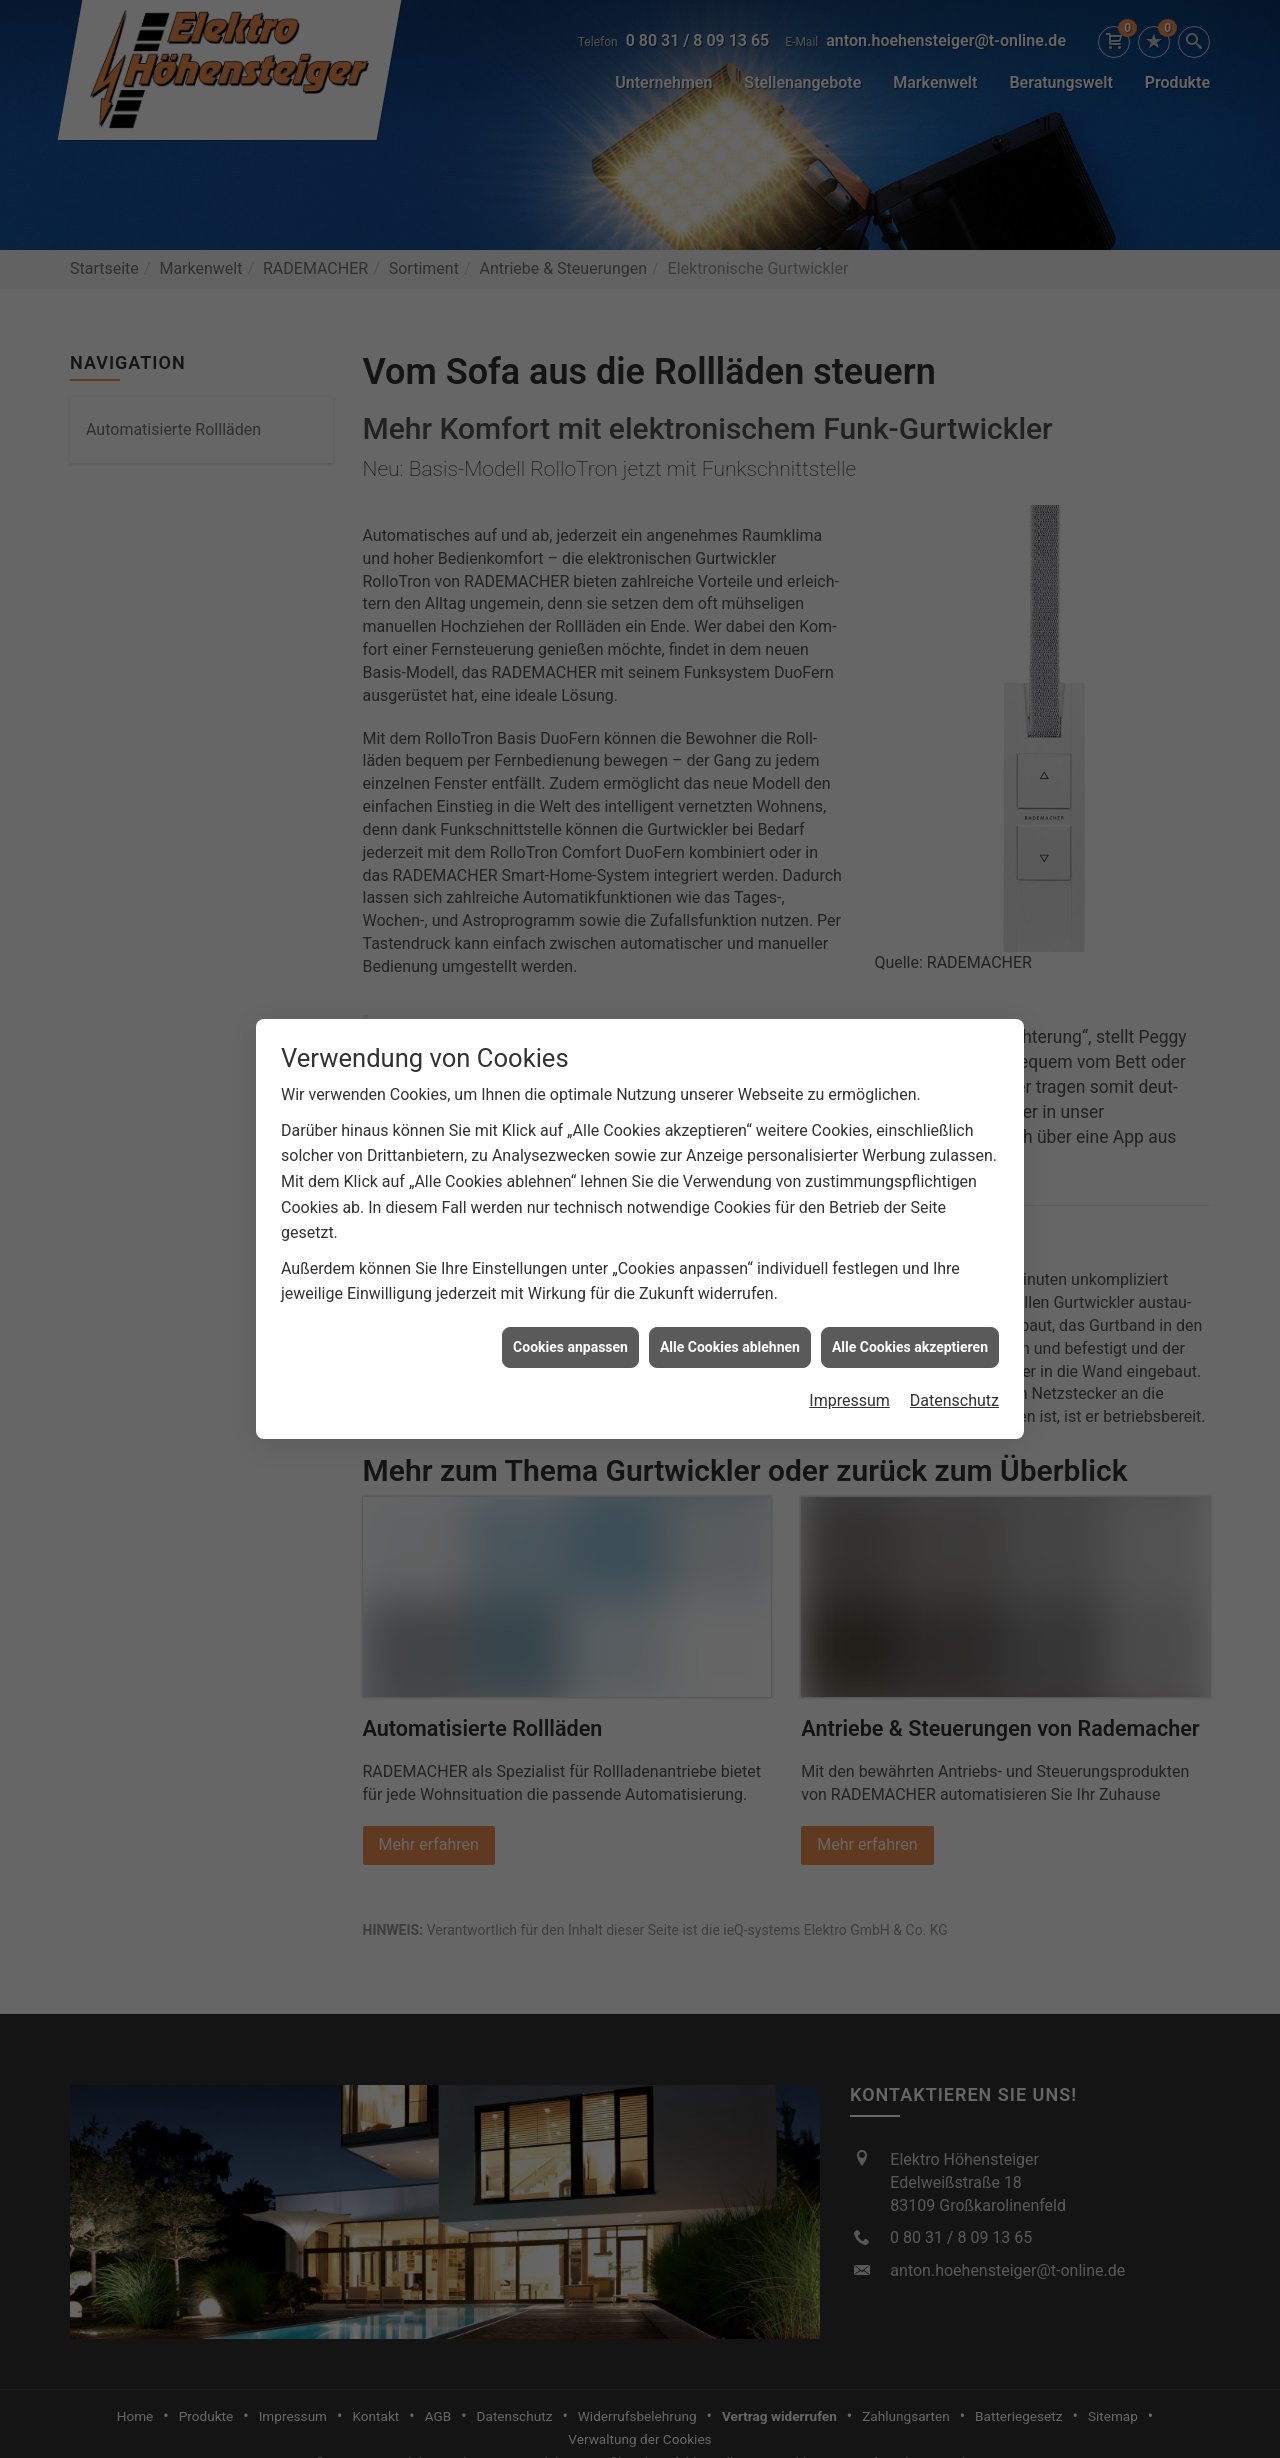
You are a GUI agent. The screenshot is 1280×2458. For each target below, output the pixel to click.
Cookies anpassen (570, 1324)
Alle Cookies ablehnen (730, 1324)
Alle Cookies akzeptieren (910, 1324)
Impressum (849, 1377)
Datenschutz (954, 1377)
